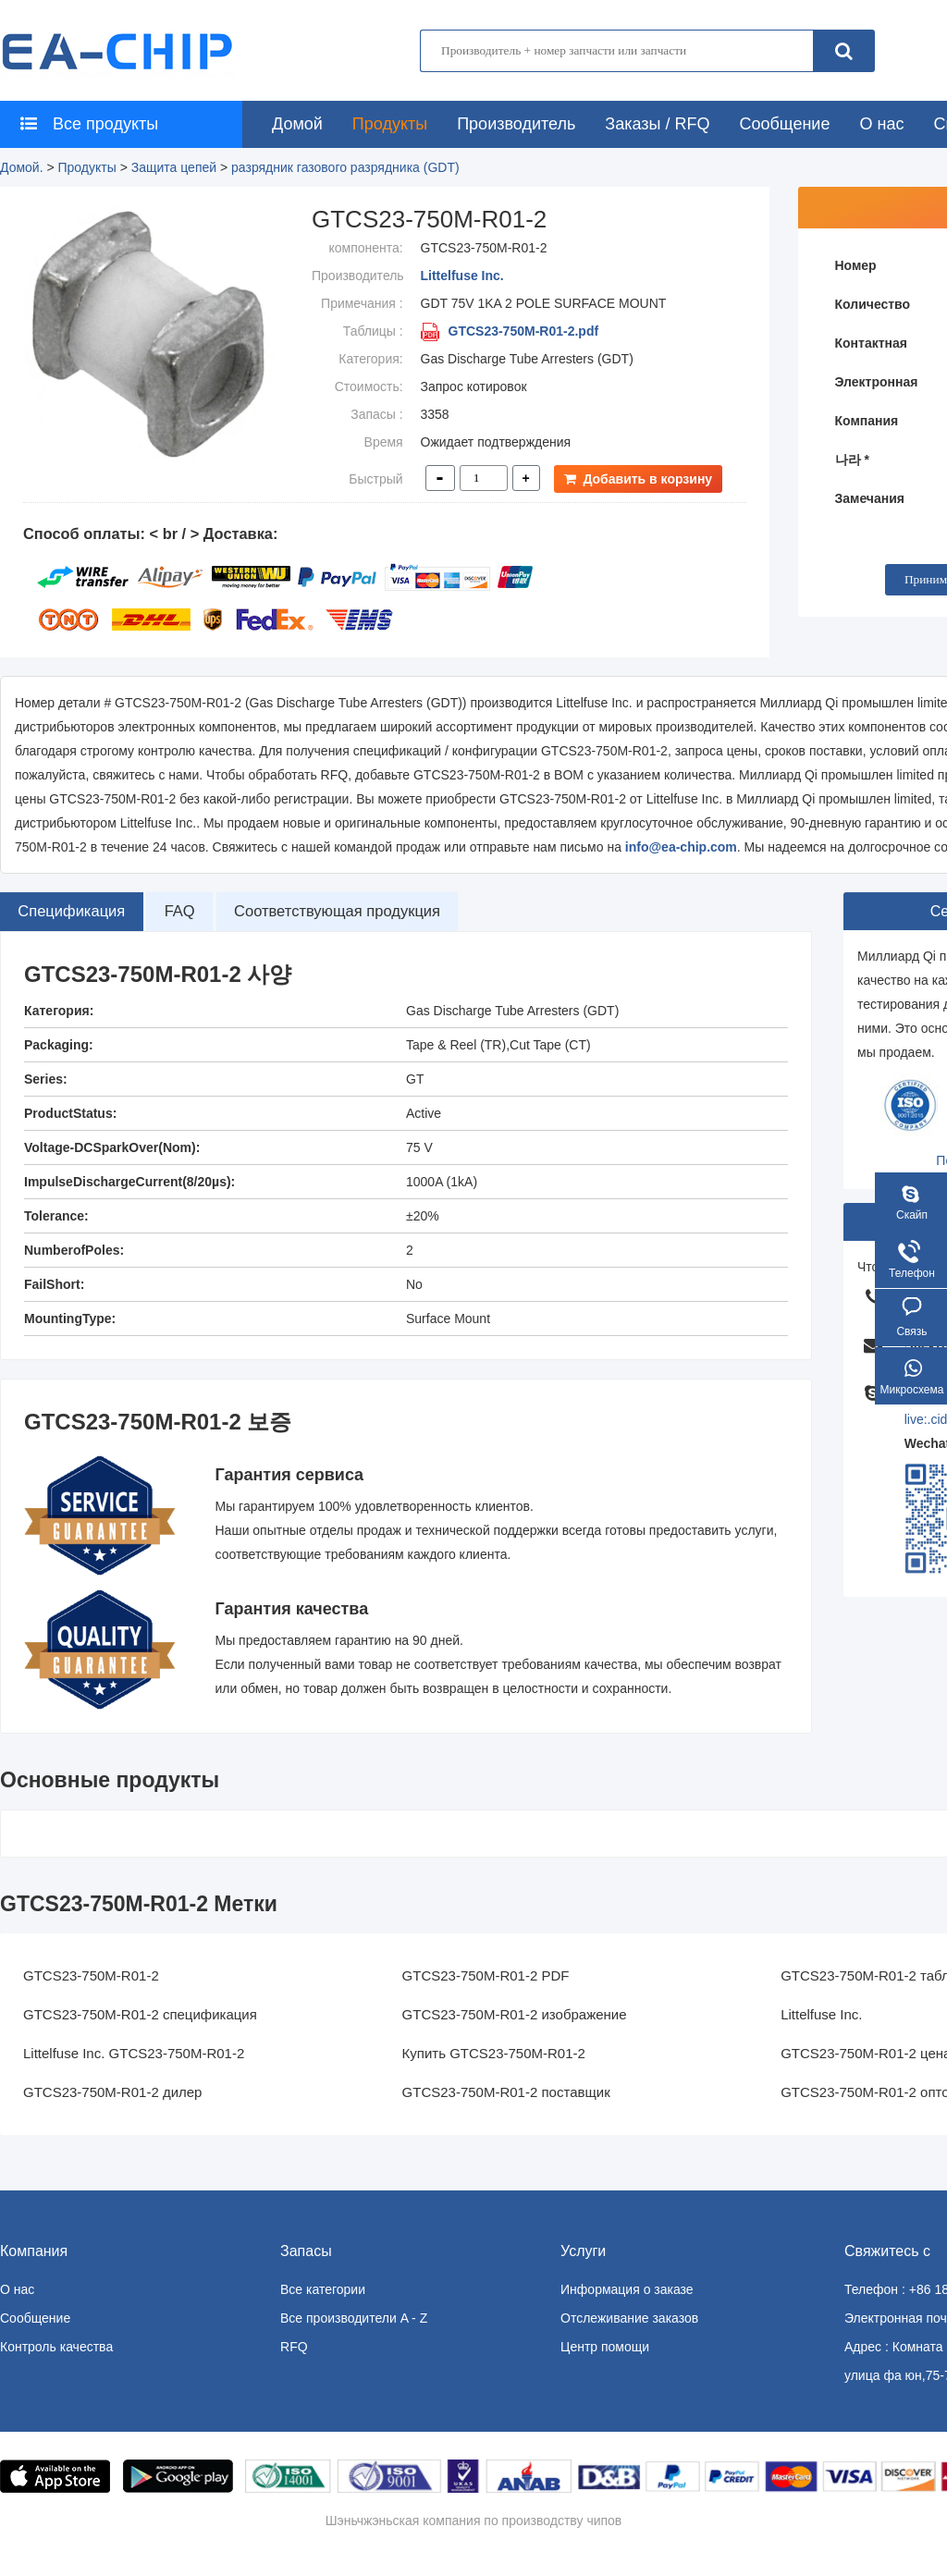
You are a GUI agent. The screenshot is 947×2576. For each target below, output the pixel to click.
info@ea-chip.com (681, 847)
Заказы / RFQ (657, 124)
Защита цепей (173, 167)
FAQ (207, 911)
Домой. (21, 167)
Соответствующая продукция (387, 911)
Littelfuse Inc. (462, 275)
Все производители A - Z (353, 2318)
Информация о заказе (627, 2289)
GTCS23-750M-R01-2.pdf (510, 331)
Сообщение (784, 124)
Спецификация (81, 911)
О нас (881, 124)
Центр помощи (604, 2346)
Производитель (516, 124)
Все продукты (83, 124)
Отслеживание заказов (629, 2318)
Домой (297, 124)
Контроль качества (56, 2346)
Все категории (322, 2289)
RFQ (294, 2346)
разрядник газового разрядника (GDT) (345, 167)
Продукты (389, 124)
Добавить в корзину (642, 479)
